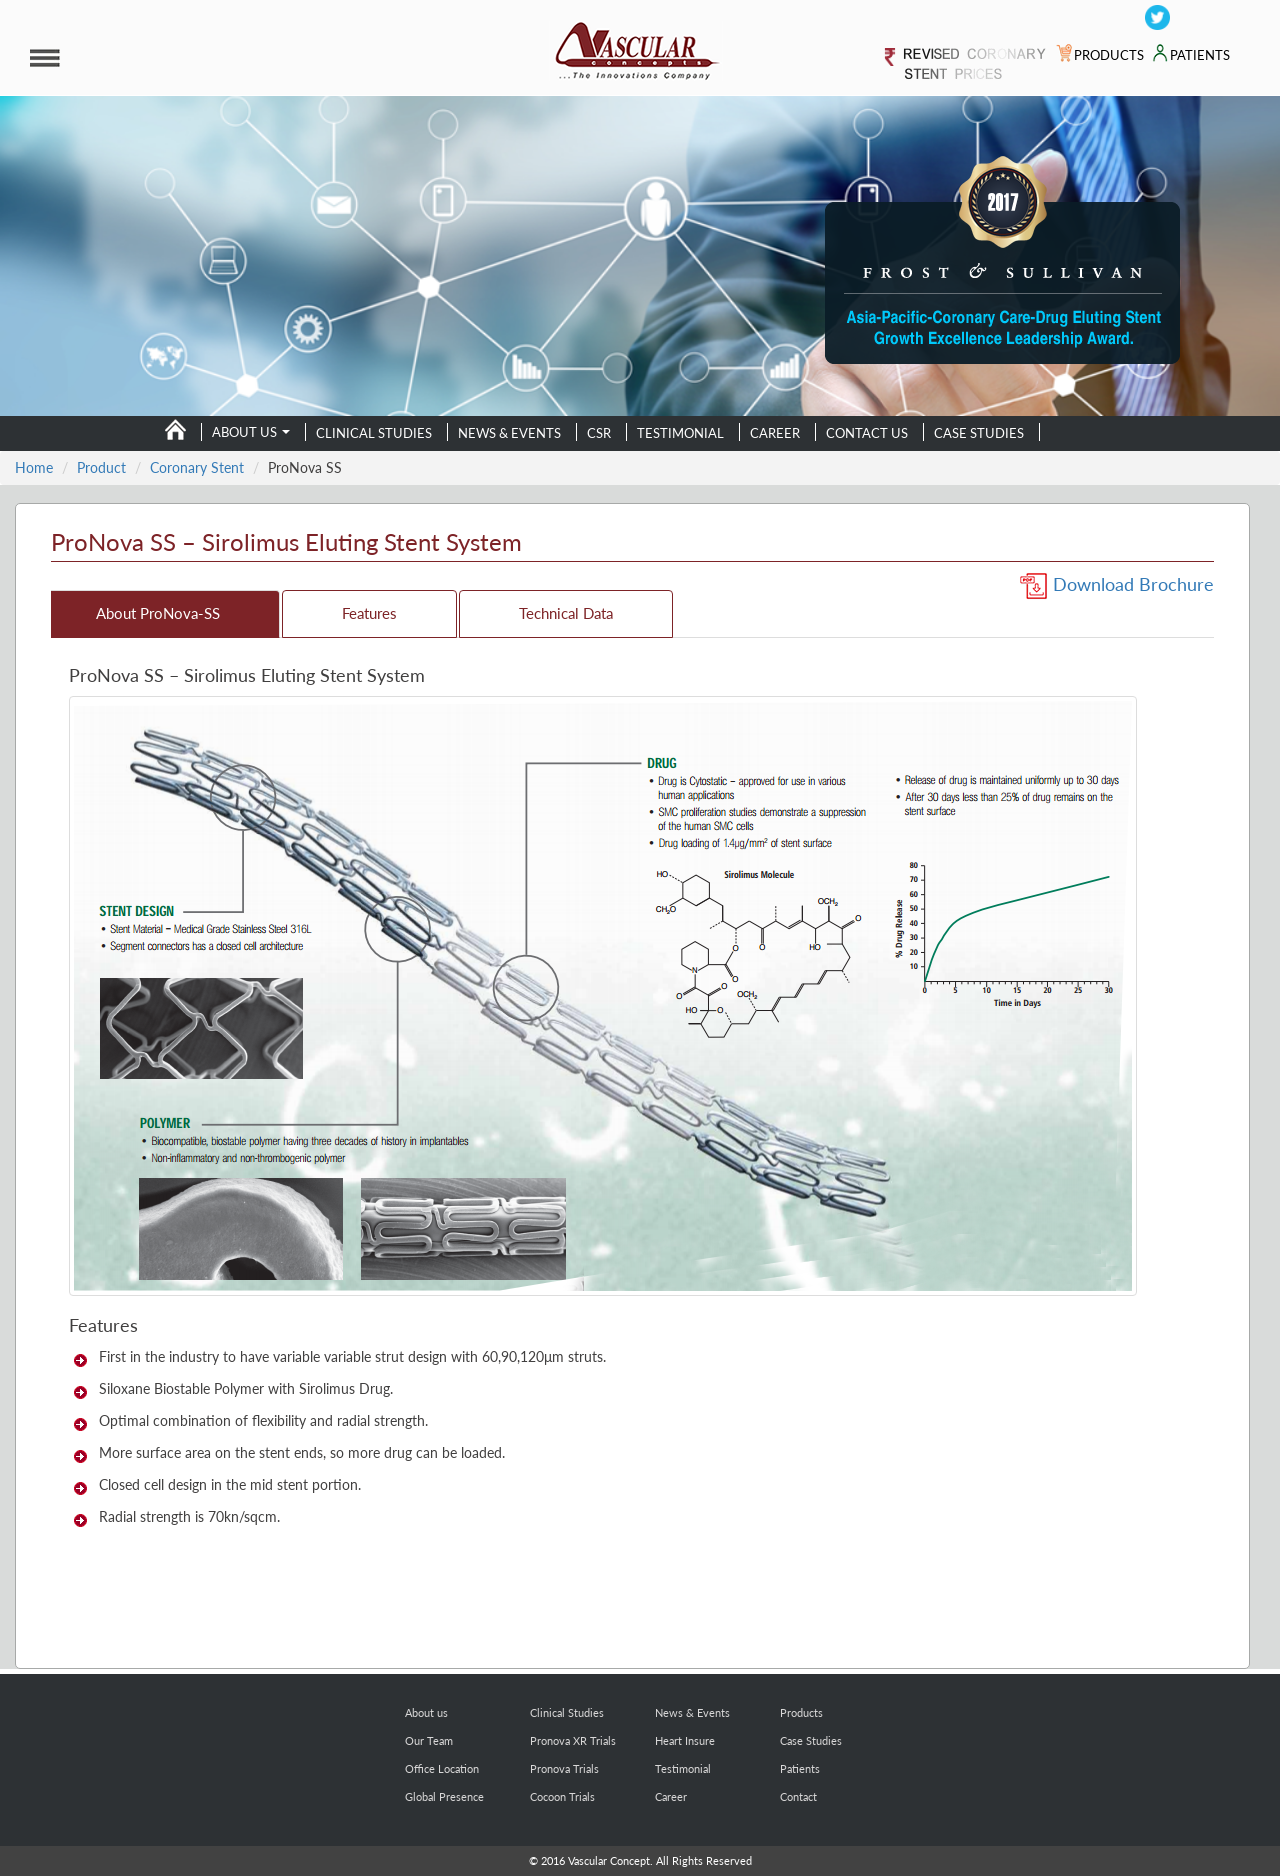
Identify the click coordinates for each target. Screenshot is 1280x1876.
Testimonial (680, 433)
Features (369, 613)
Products (801, 1712)
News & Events (509, 433)
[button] (223, 58)
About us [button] (251, 432)
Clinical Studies (374, 433)
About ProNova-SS (158, 613)
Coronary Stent (197, 467)
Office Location (442, 1768)
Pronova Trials (564, 1768)
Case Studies (979, 433)
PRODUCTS (1100, 55)
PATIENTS (1191, 55)
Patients (800, 1768)
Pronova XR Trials (573, 1740)
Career (775, 433)
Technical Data (566, 613)
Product (101, 467)
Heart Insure (685, 1740)
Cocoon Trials (562, 1796)
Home (34, 467)
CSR (599, 433)
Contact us (867, 433)
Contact (798, 1796)
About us (426, 1712)
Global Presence (444, 1796)
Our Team (429, 1740)
